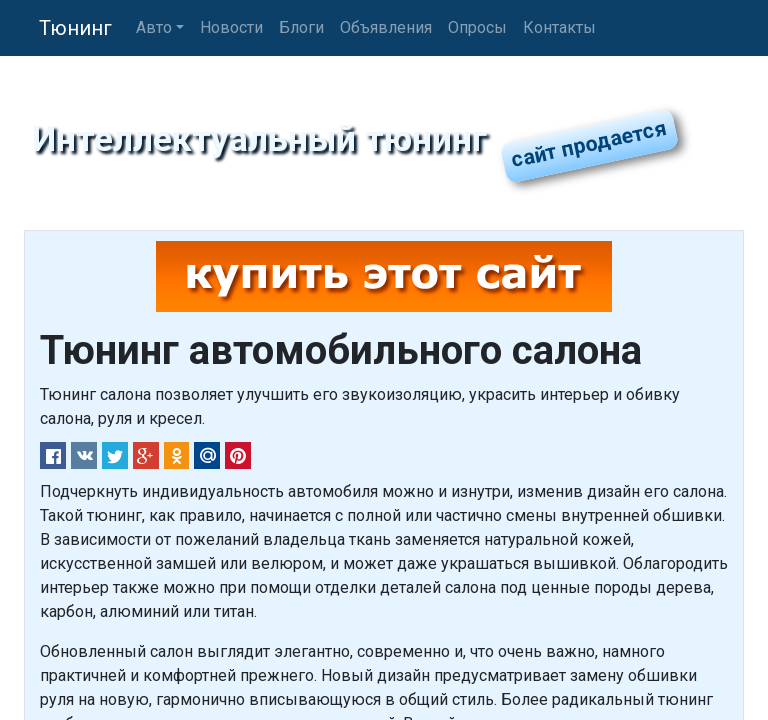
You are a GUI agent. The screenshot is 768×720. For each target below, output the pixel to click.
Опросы (477, 27)
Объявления (386, 27)
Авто (154, 27)
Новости (231, 27)
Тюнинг (75, 28)
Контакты (559, 27)
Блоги (301, 27)
